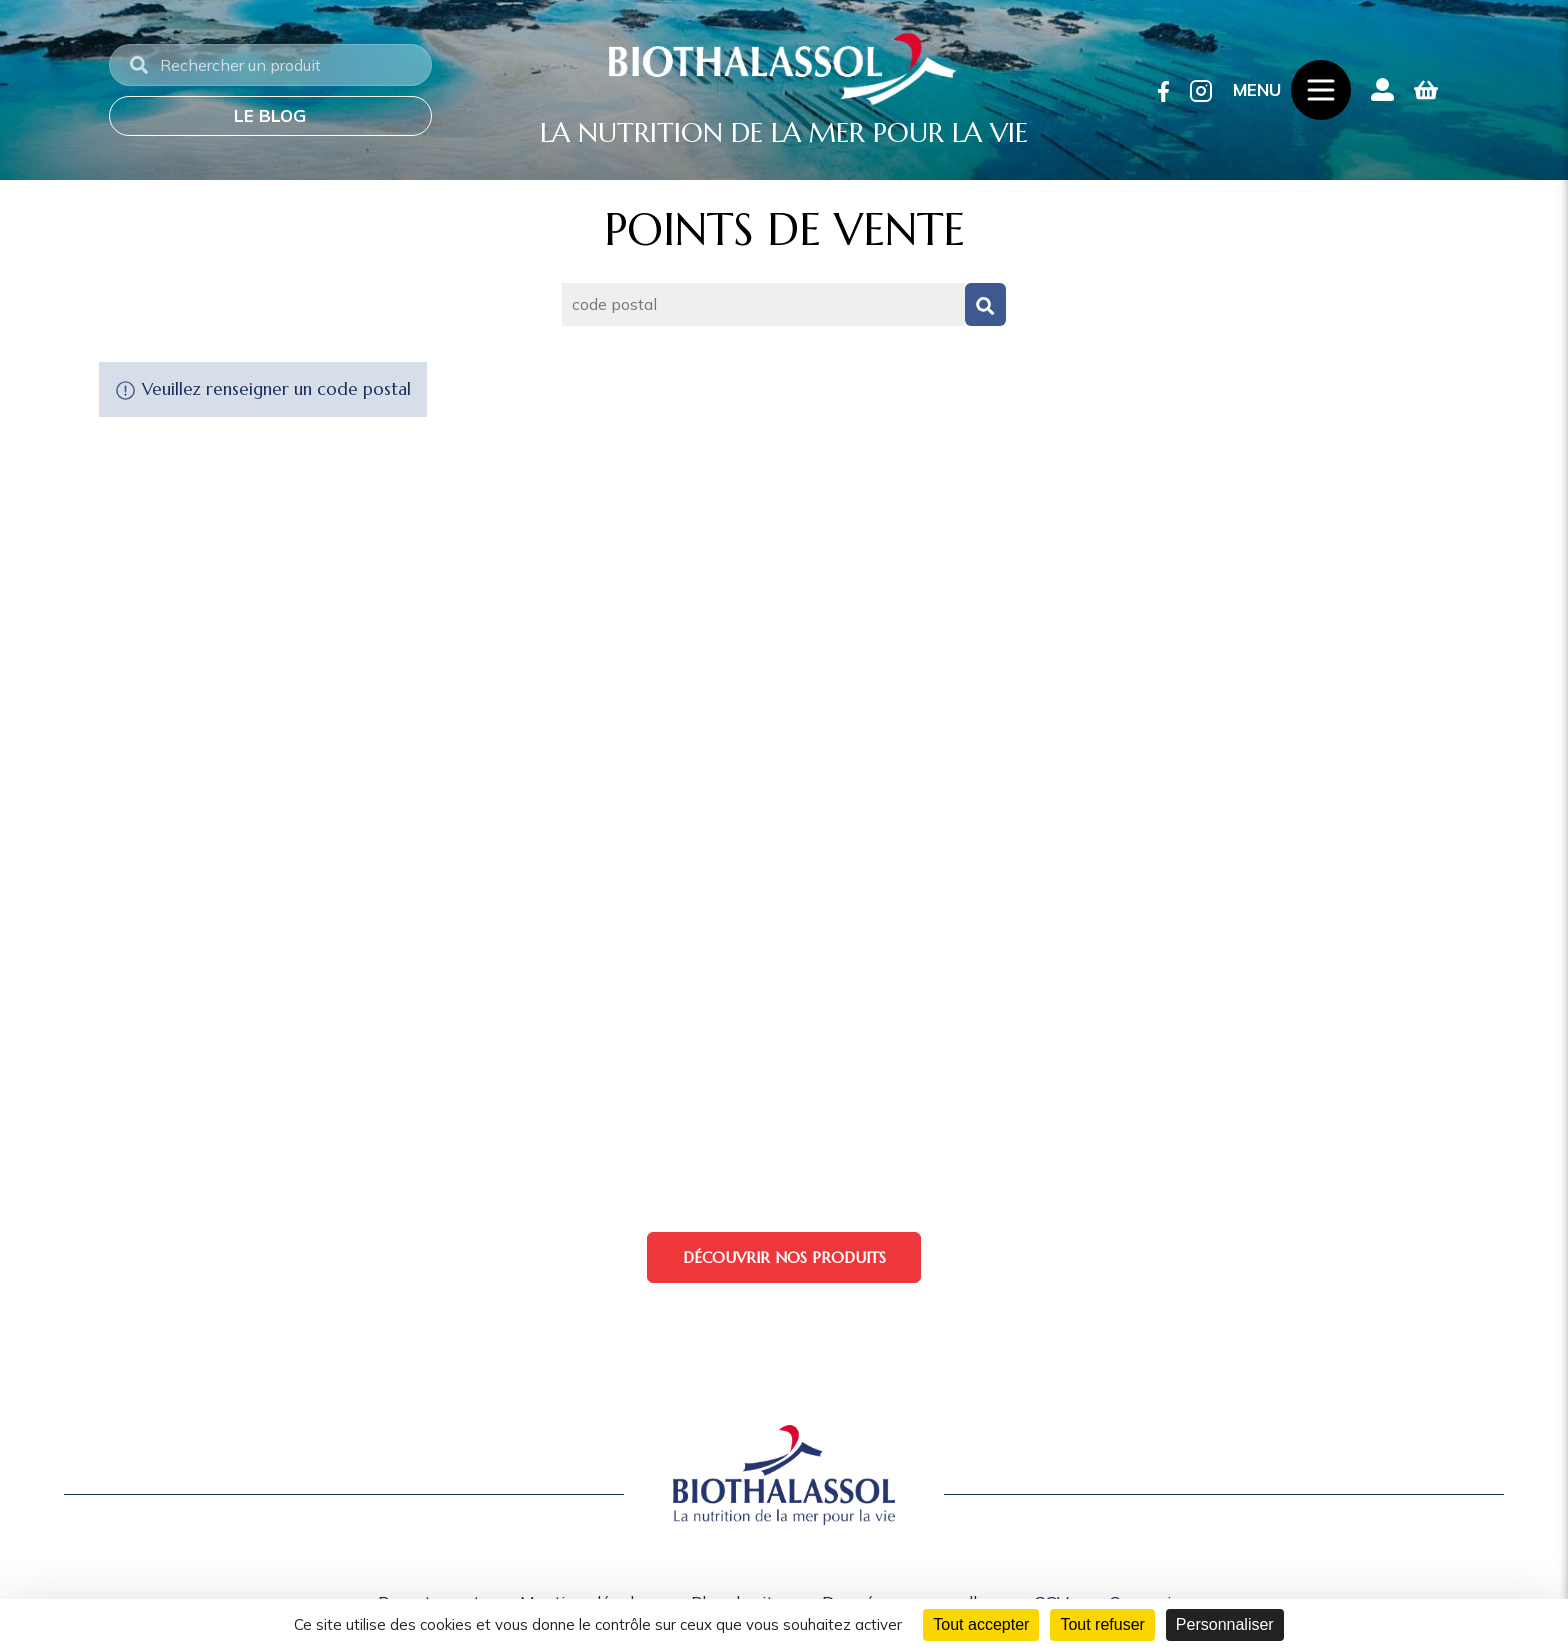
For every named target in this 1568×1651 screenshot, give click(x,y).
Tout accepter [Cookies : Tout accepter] (981, 1624)
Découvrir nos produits (784, 1257)
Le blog (270, 115)
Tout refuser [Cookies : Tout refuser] (1102, 1624)
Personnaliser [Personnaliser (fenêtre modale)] (1225, 1624)
